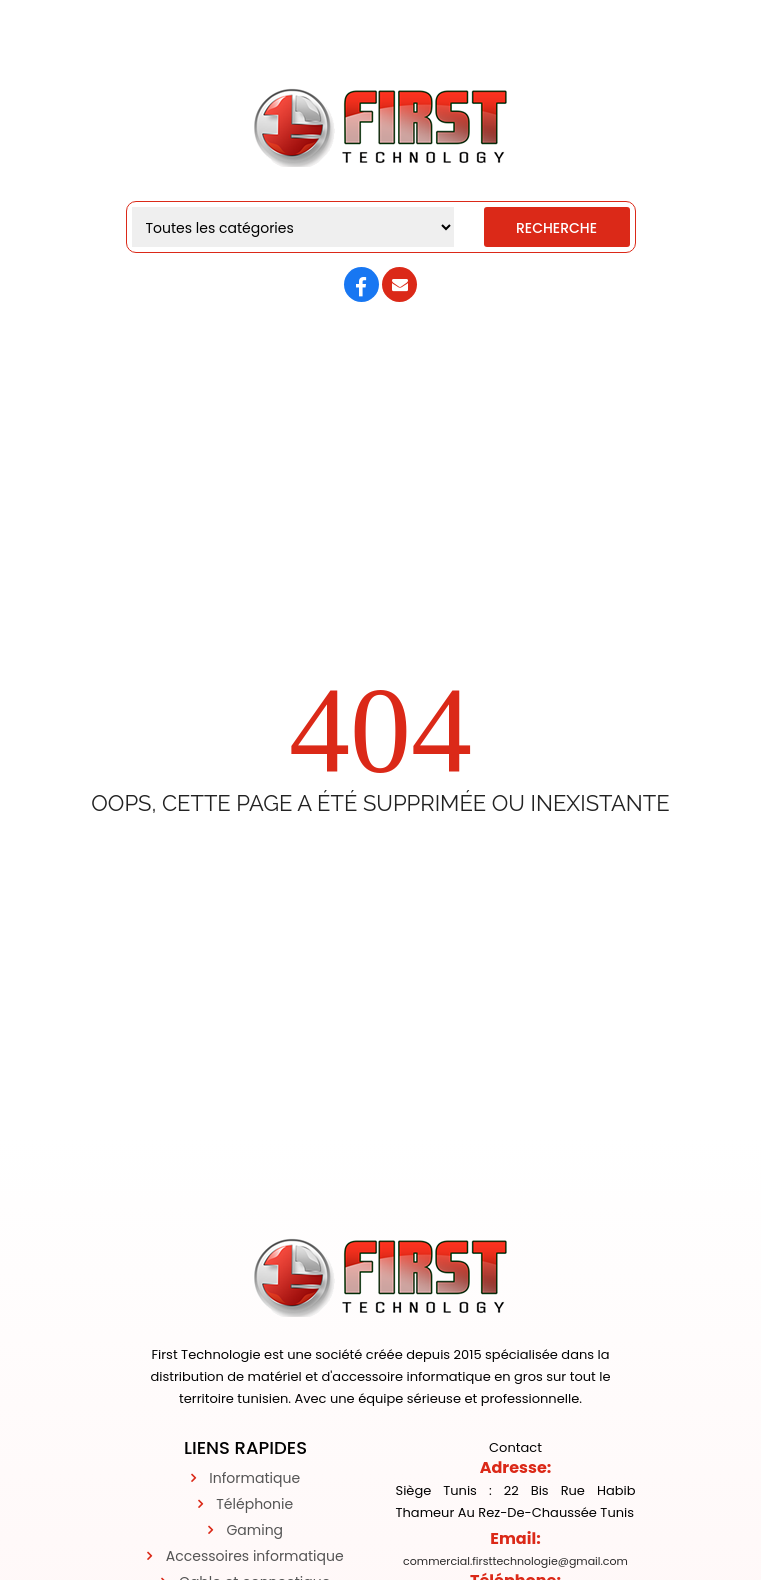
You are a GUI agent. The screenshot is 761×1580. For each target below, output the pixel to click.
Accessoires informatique (255, 1556)
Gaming (254, 1530)
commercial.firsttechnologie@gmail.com (515, 1561)
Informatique (254, 1478)
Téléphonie (254, 1504)
